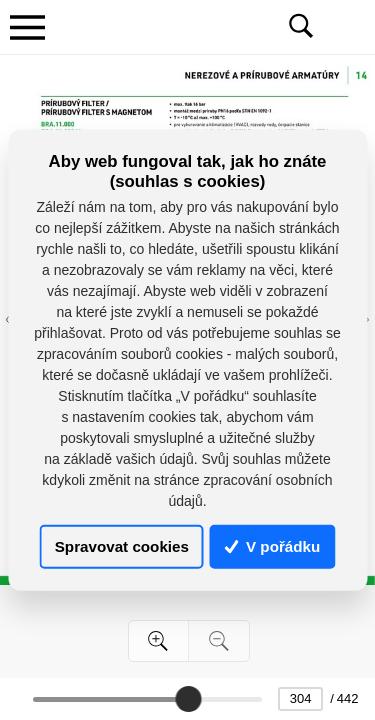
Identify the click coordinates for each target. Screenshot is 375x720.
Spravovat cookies (122, 546)
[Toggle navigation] (27, 27)
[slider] (188, 699)
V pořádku (273, 546)
